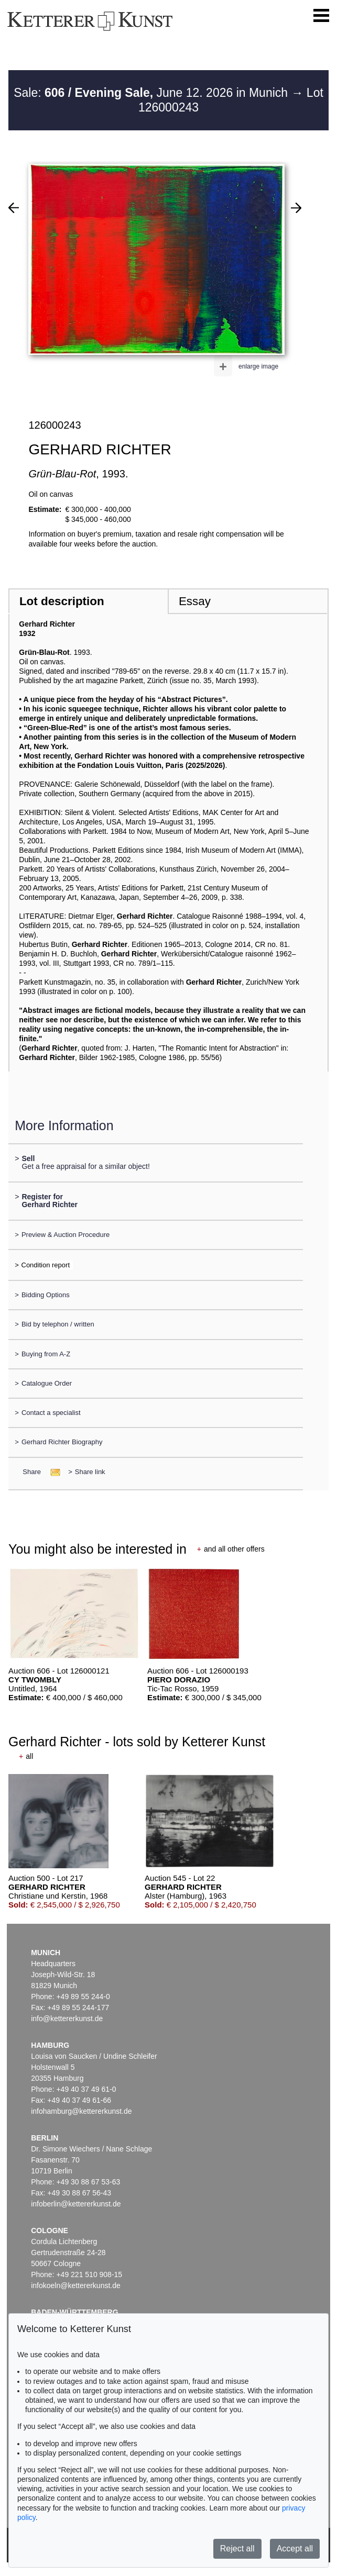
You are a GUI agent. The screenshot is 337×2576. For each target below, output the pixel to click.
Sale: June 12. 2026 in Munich (152, 92)
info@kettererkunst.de (67, 2018)
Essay (195, 601)
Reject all (237, 2548)
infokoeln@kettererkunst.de (76, 2285)
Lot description (61, 601)
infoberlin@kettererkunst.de (76, 2204)
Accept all (295, 2548)
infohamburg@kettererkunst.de (81, 2111)
